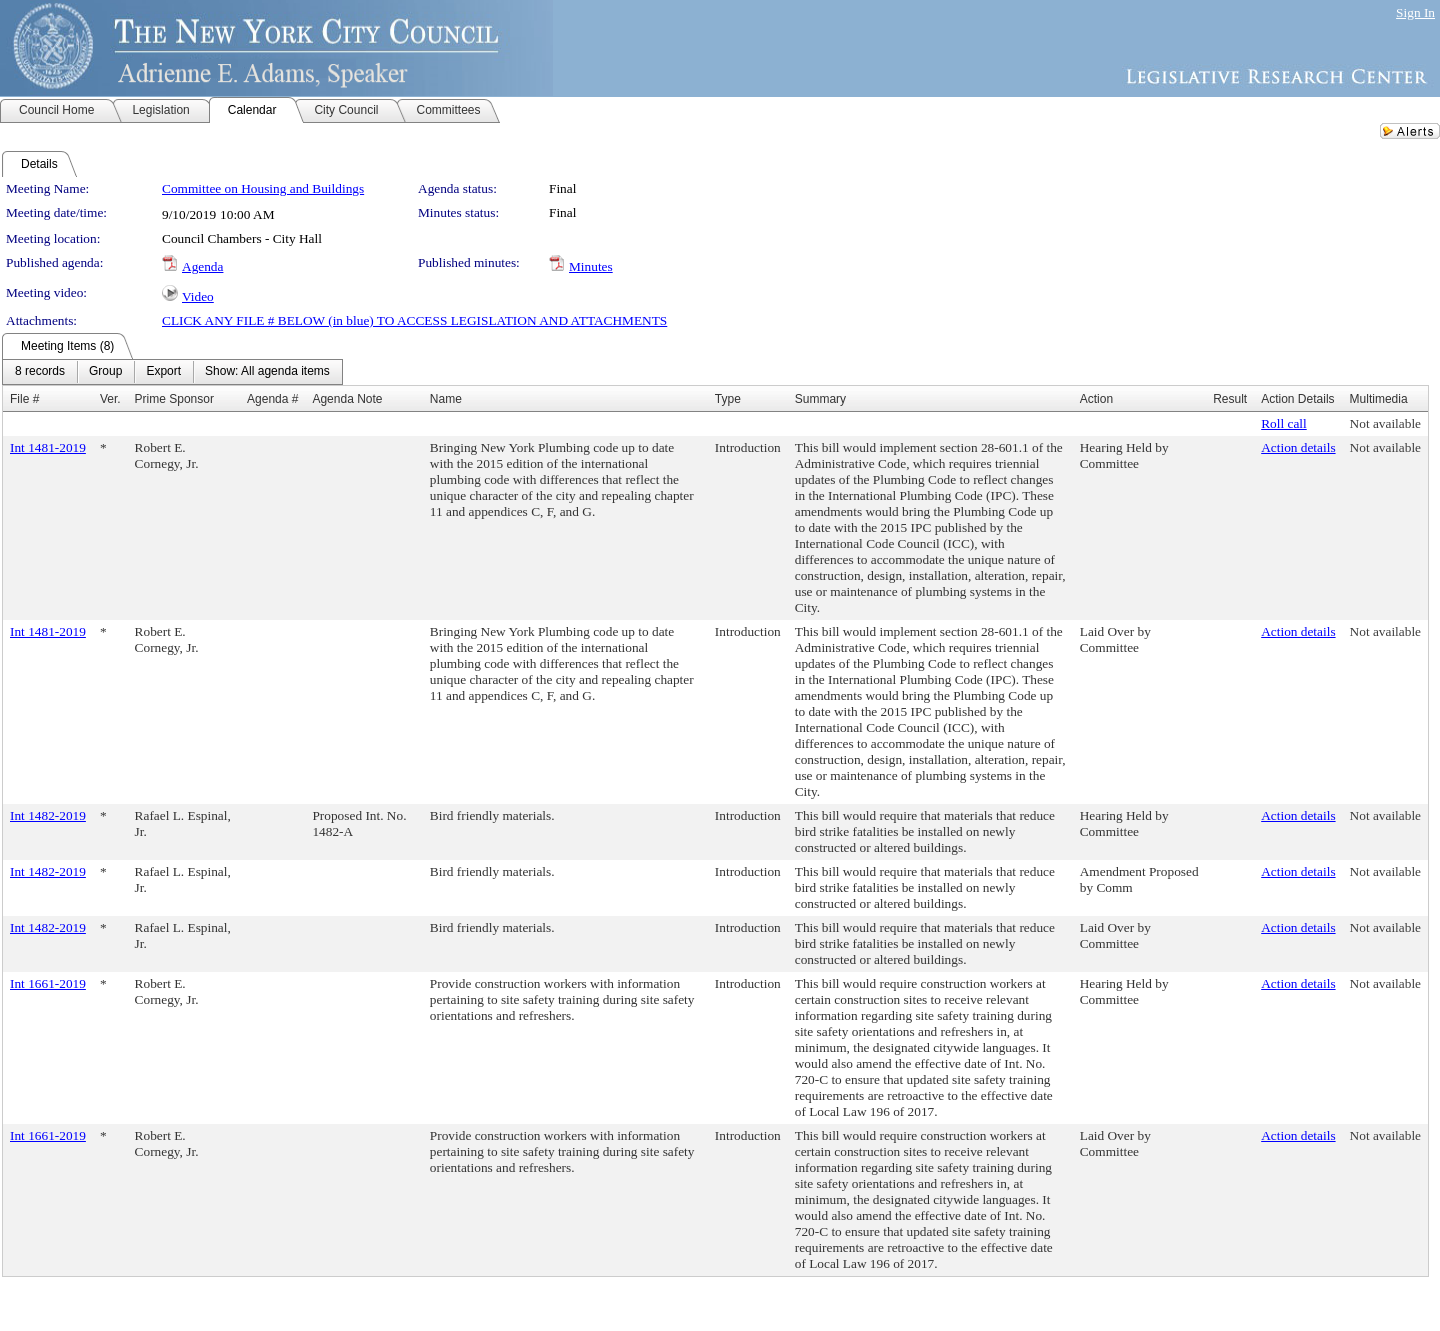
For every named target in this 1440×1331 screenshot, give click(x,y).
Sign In (1415, 12)
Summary (820, 399)
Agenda (202, 266)
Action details (1298, 447)
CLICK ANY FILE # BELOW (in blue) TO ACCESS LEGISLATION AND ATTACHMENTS (414, 320)
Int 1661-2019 (48, 983)
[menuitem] (40, 372)
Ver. (110, 399)
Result (1230, 399)
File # (24, 399)
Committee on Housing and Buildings (263, 188)
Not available (1385, 423)
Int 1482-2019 (48, 815)
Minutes (591, 266)
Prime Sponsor (174, 399)
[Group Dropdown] (105, 372)
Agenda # (272, 399)
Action (1096, 399)
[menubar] (172, 372)
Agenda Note (347, 399)
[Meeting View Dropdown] (267, 372)
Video (198, 296)
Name (446, 399)
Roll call (1284, 423)
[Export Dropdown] (163, 372)
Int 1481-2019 (48, 447)
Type (728, 399)
